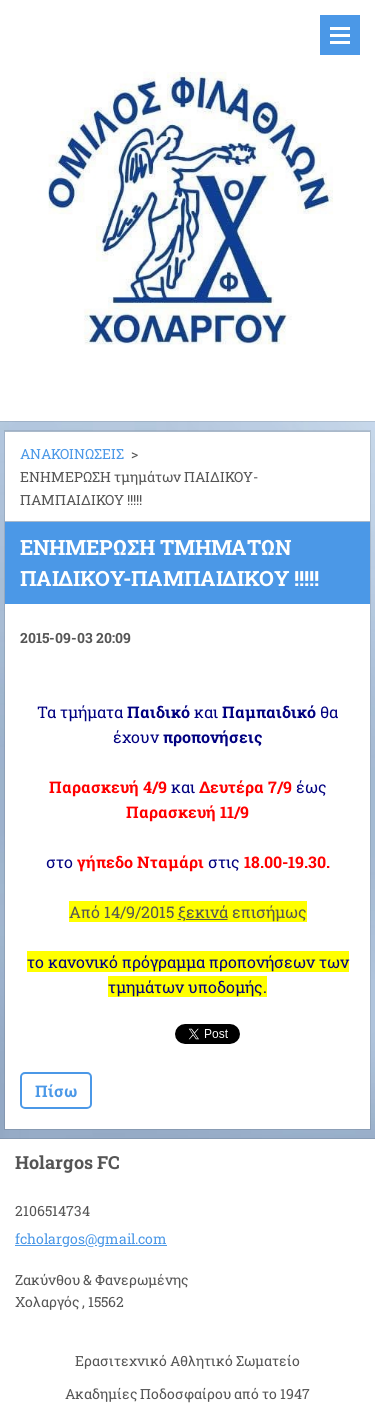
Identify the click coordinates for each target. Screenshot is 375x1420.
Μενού (340, 35)
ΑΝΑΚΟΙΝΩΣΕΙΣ (72, 453)
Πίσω (56, 1090)
